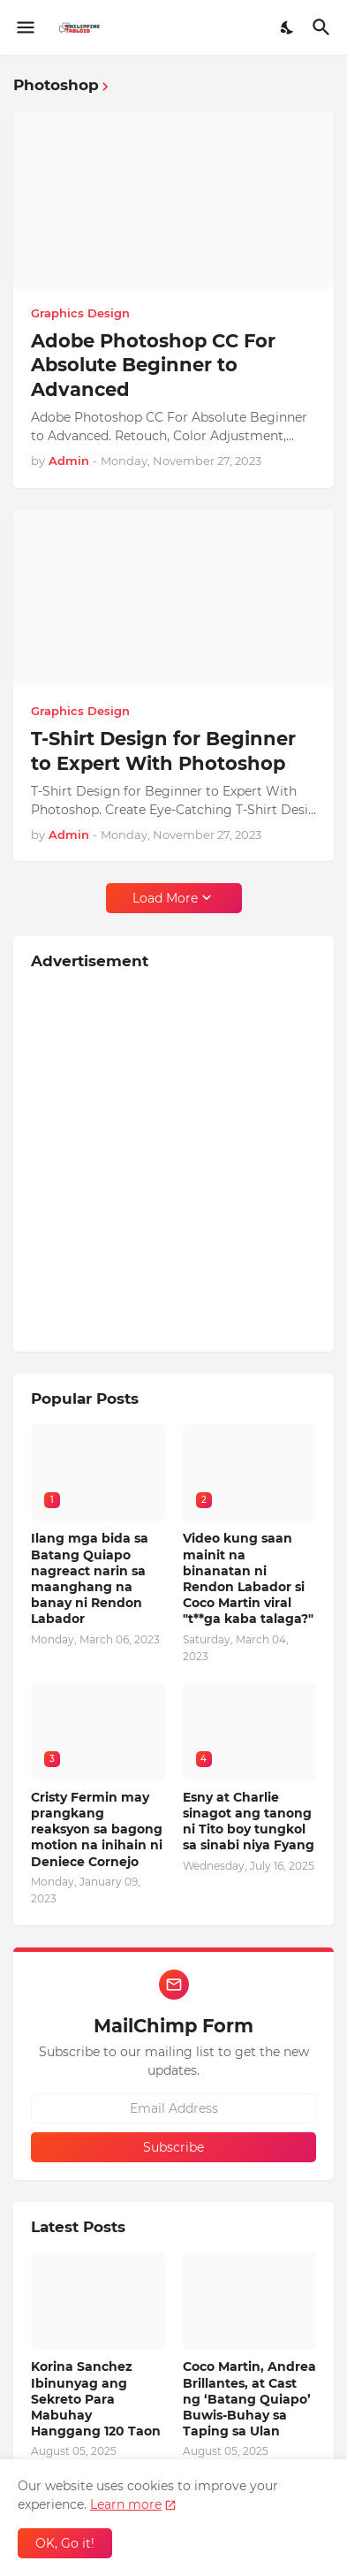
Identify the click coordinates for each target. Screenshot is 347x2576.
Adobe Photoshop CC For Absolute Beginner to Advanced (153, 365)
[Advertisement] (173, 1160)
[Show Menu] (24, 27)
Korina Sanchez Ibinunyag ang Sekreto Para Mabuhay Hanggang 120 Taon (96, 2399)
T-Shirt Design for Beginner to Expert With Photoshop (163, 751)
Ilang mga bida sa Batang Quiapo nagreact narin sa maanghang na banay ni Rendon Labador (89, 1578)
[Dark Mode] (288, 27)
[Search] (323, 27)
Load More (165, 898)
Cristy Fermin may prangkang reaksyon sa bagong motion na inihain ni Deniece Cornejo (96, 1829)
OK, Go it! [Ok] (64, 2543)
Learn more (126, 2504)
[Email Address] (173, 2108)
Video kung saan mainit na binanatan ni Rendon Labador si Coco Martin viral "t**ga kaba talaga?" (248, 1578)
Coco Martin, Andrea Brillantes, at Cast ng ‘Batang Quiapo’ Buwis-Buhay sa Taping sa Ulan (249, 2399)
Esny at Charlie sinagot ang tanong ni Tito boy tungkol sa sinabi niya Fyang (248, 1821)
